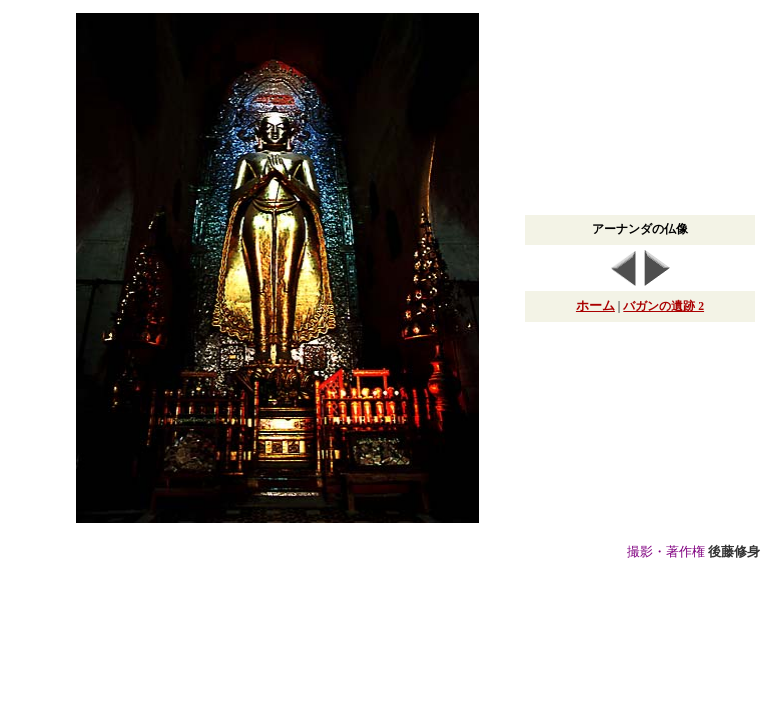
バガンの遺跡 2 (663, 306)
